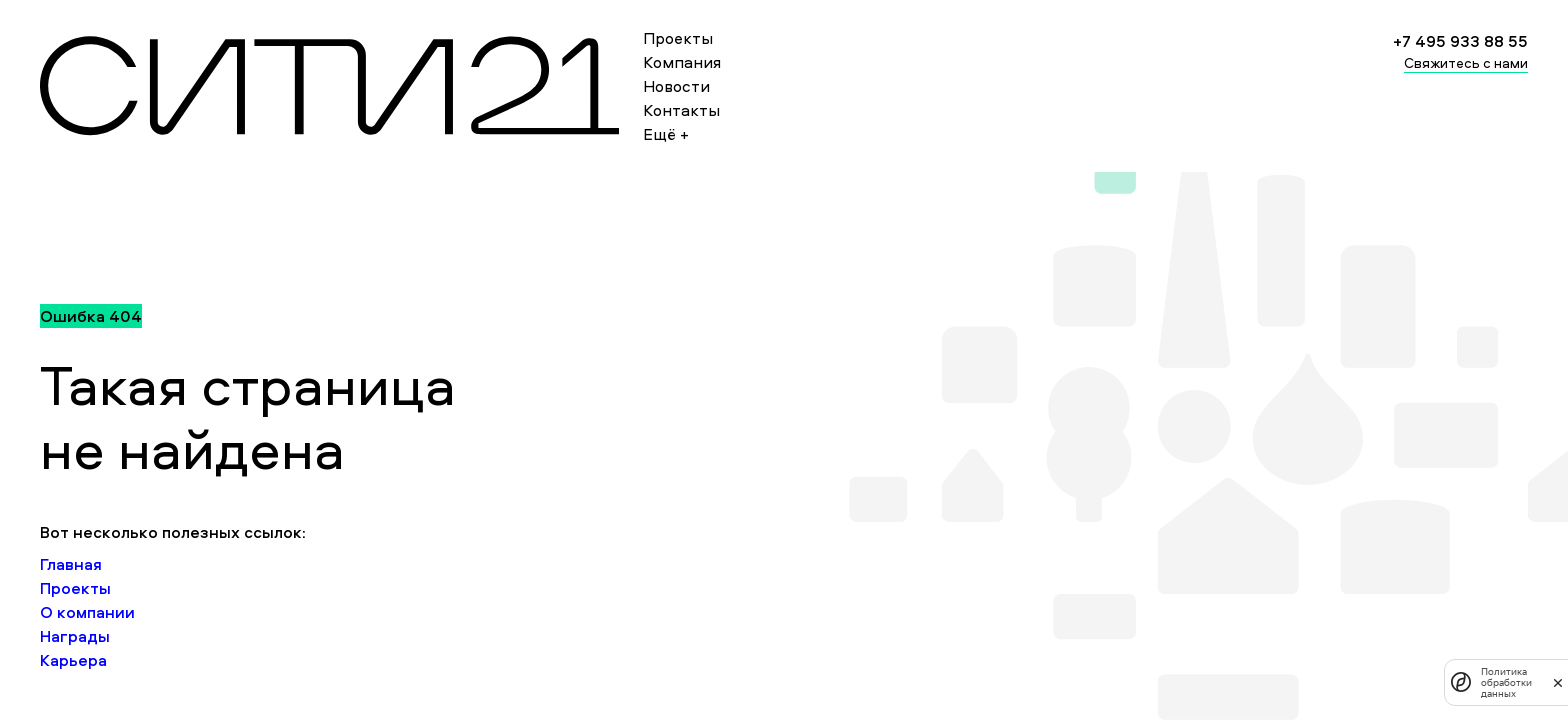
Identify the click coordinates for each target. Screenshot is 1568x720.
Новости (676, 86)
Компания (682, 62)
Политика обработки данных (1506, 682)
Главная (71, 564)
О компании (87, 612)
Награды (75, 636)
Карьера (73, 660)
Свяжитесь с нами (1466, 62)
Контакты (681, 110)
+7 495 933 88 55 (1460, 41)
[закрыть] (1558, 682)
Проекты (678, 38)
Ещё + (666, 134)
